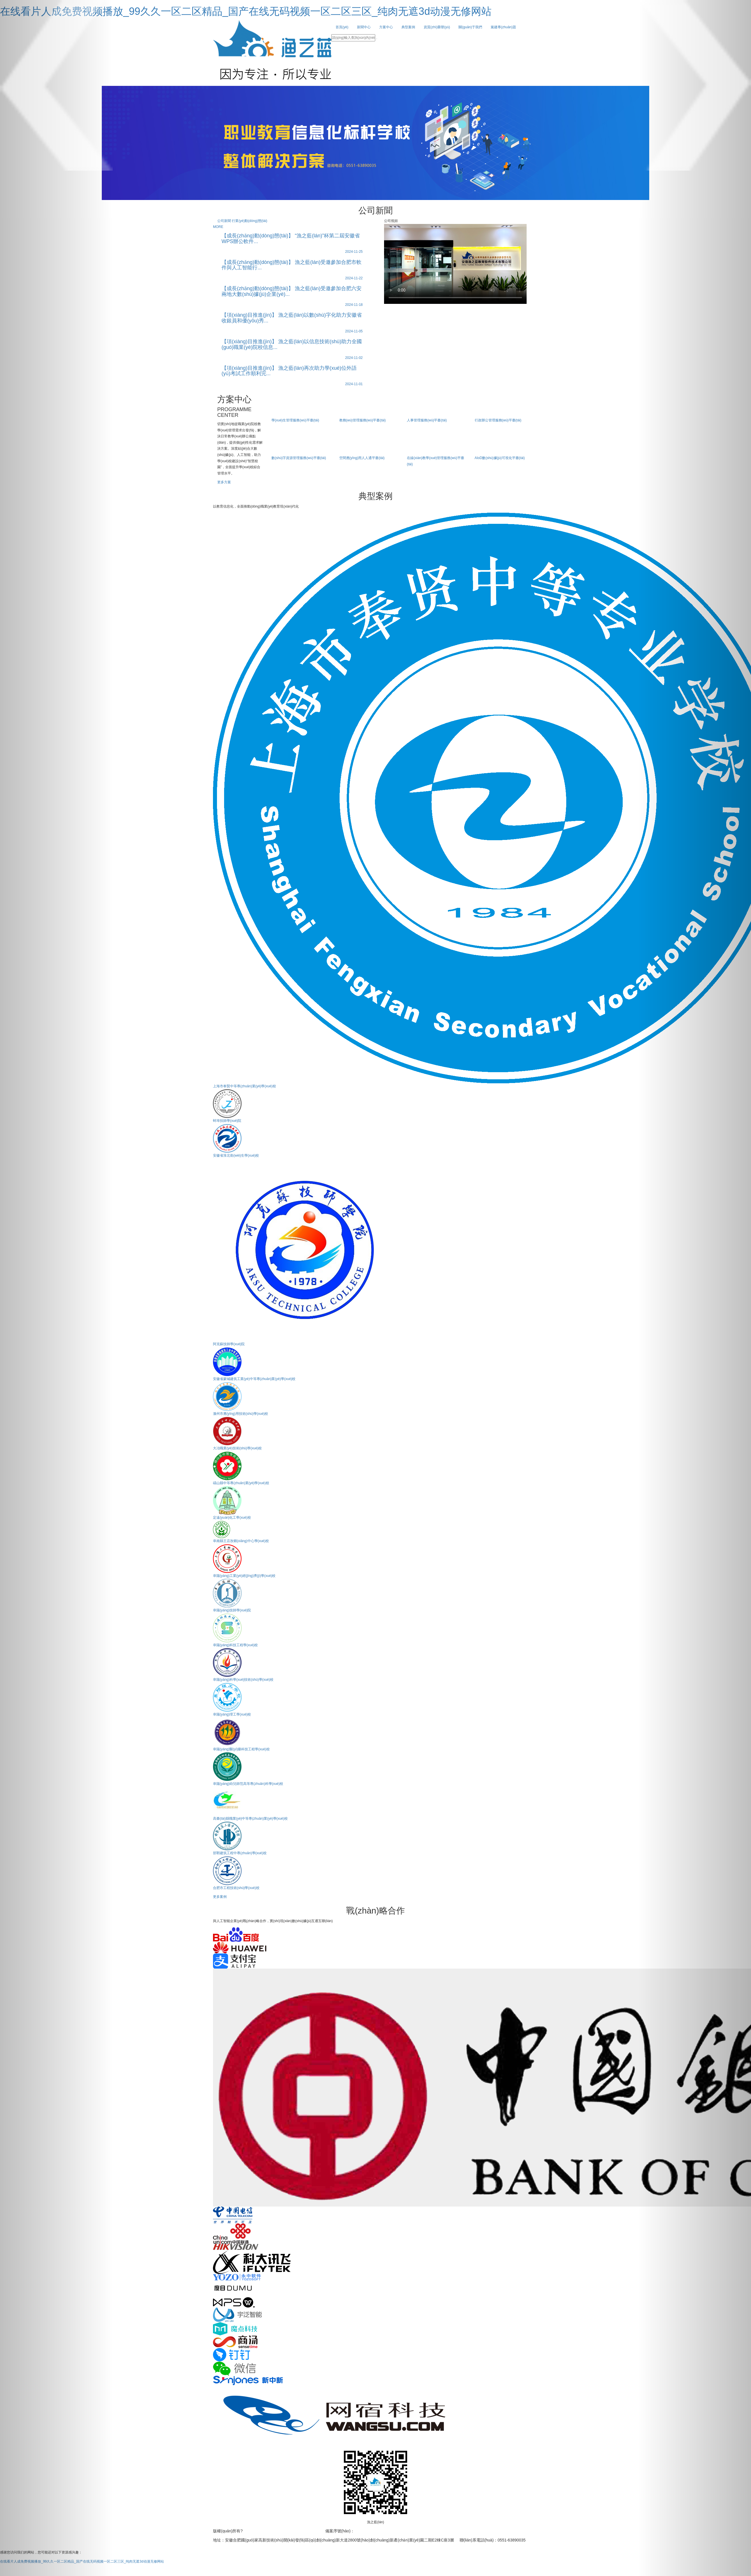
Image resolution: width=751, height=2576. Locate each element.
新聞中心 (364, 27)
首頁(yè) (342, 27)
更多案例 (220, 1897)
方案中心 (386, 27)
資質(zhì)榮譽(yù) (437, 27)
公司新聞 (224, 221)
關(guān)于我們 (470, 27)
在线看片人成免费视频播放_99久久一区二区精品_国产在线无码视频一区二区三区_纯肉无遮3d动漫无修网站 (246, 11)
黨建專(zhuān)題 (503, 27)
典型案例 (408, 27)
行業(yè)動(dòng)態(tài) (249, 221)
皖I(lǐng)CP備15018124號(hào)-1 (383, 2531)
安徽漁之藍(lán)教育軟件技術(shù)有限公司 (281, 2531)
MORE (218, 227)
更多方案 (224, 482)
